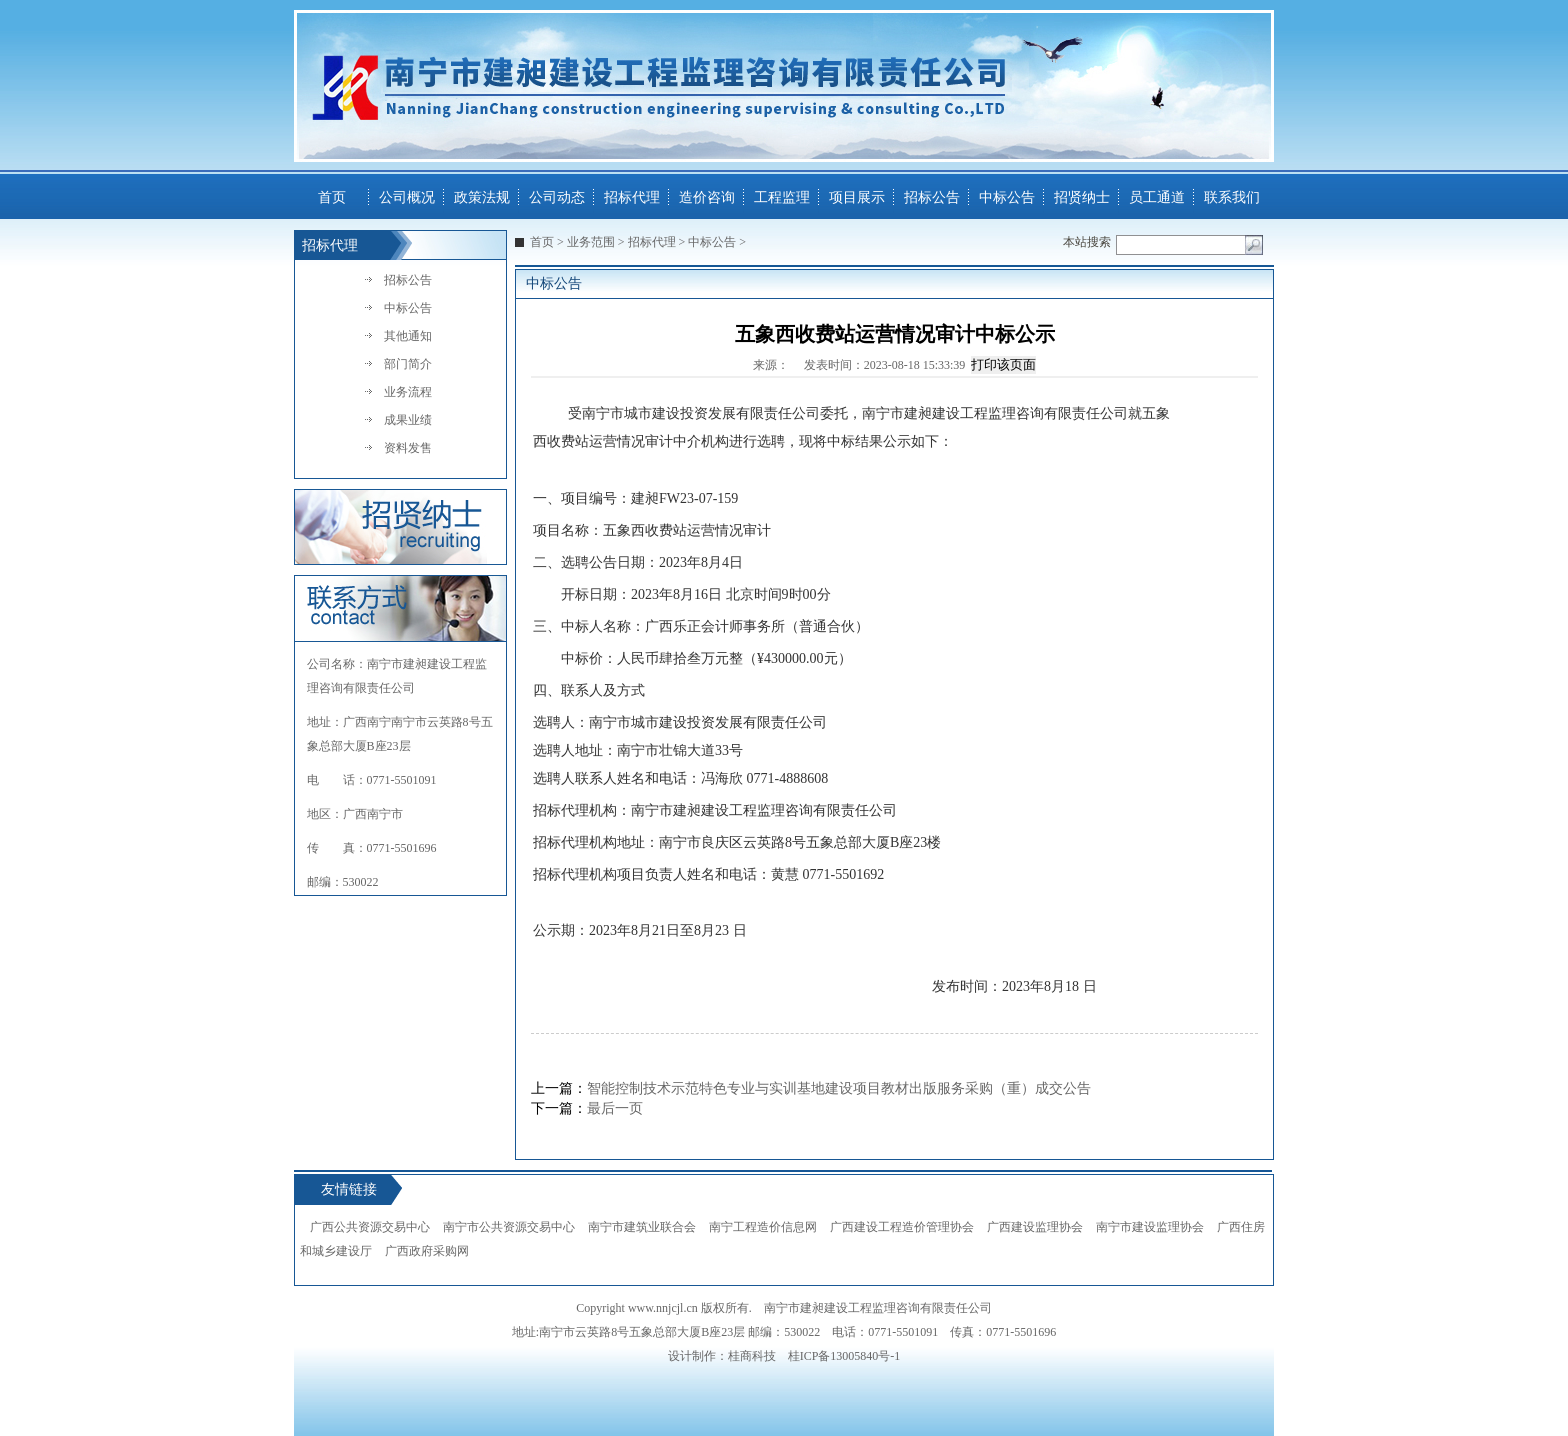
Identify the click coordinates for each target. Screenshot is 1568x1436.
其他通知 (408, 336)
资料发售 (408, 448)
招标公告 (932, 197)
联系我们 (1232, 197)
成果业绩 (408, 420)
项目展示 (857, 197)
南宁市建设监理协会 (1150, 1227)
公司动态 (557, 197)
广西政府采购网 (427, 1251)
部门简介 (408, 364)
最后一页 (615, 1108)
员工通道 (1157, 197)
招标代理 (632, 197)
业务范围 (591, 242)
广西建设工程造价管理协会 (902, 1227)
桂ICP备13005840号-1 (844, 1356)
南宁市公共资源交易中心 (509, 1227)
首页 (332, 197)
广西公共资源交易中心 (370, 1227)
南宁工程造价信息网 (763, 1227)
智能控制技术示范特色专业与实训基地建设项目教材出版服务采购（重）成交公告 (839, 1088)
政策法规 (482, 197)
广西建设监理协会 (1035, 1227)
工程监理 (782, 197)
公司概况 (407, 197)
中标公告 (1007, 197)
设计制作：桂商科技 (722, 1356)
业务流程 (408, 392)
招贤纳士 (1082, 197)
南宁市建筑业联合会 (642, 1227)
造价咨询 (707, 197)
